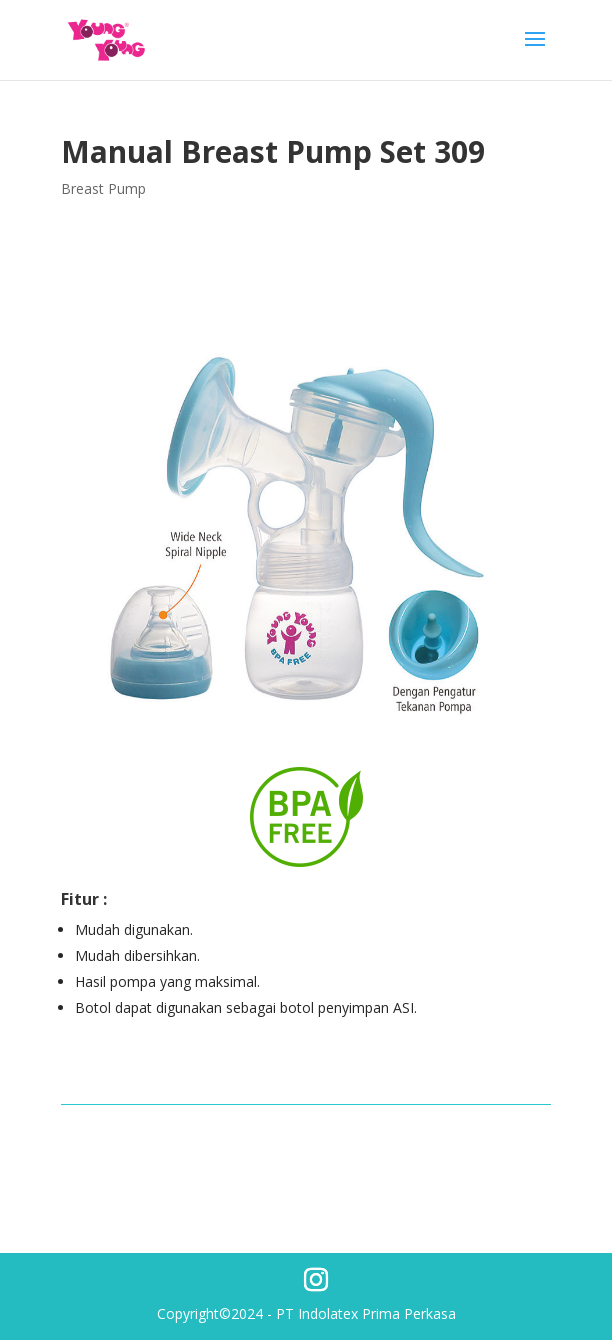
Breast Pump (103, 188)
